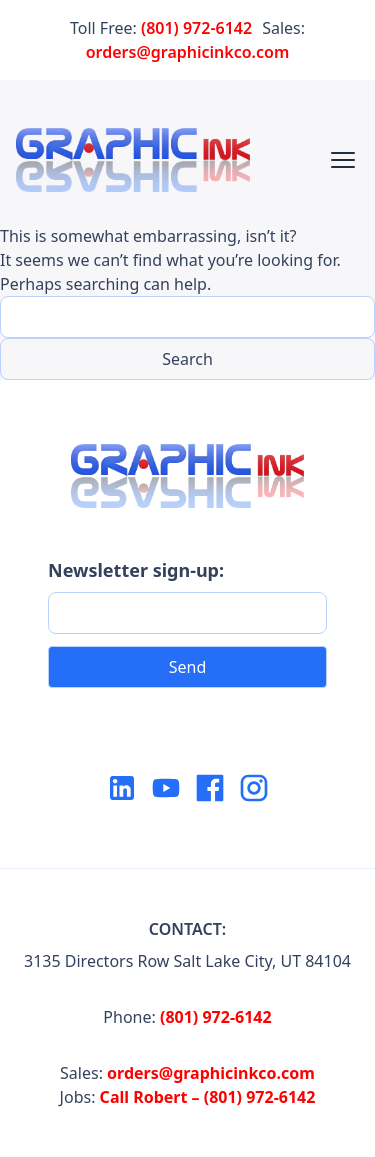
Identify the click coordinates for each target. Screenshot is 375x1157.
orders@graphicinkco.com (188, 52)
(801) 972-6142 (196, 28)
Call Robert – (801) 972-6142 (208, 1097)
